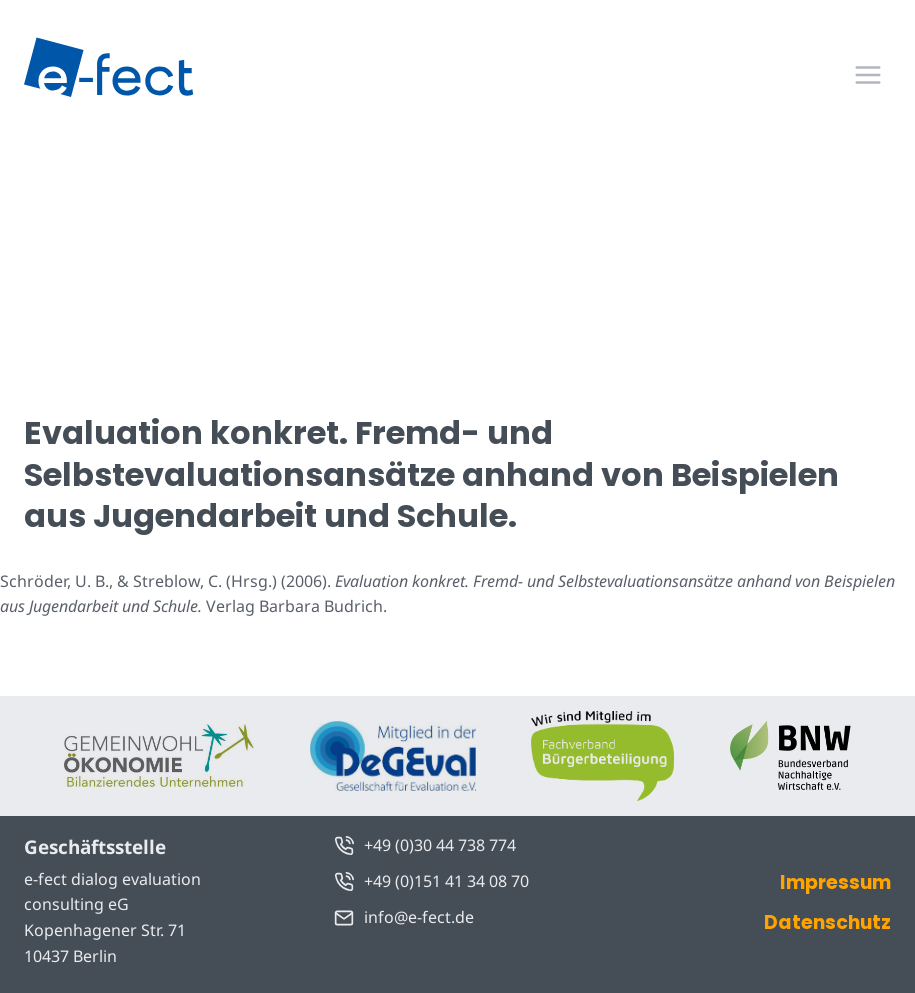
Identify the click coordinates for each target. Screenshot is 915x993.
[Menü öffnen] (867, 74)
